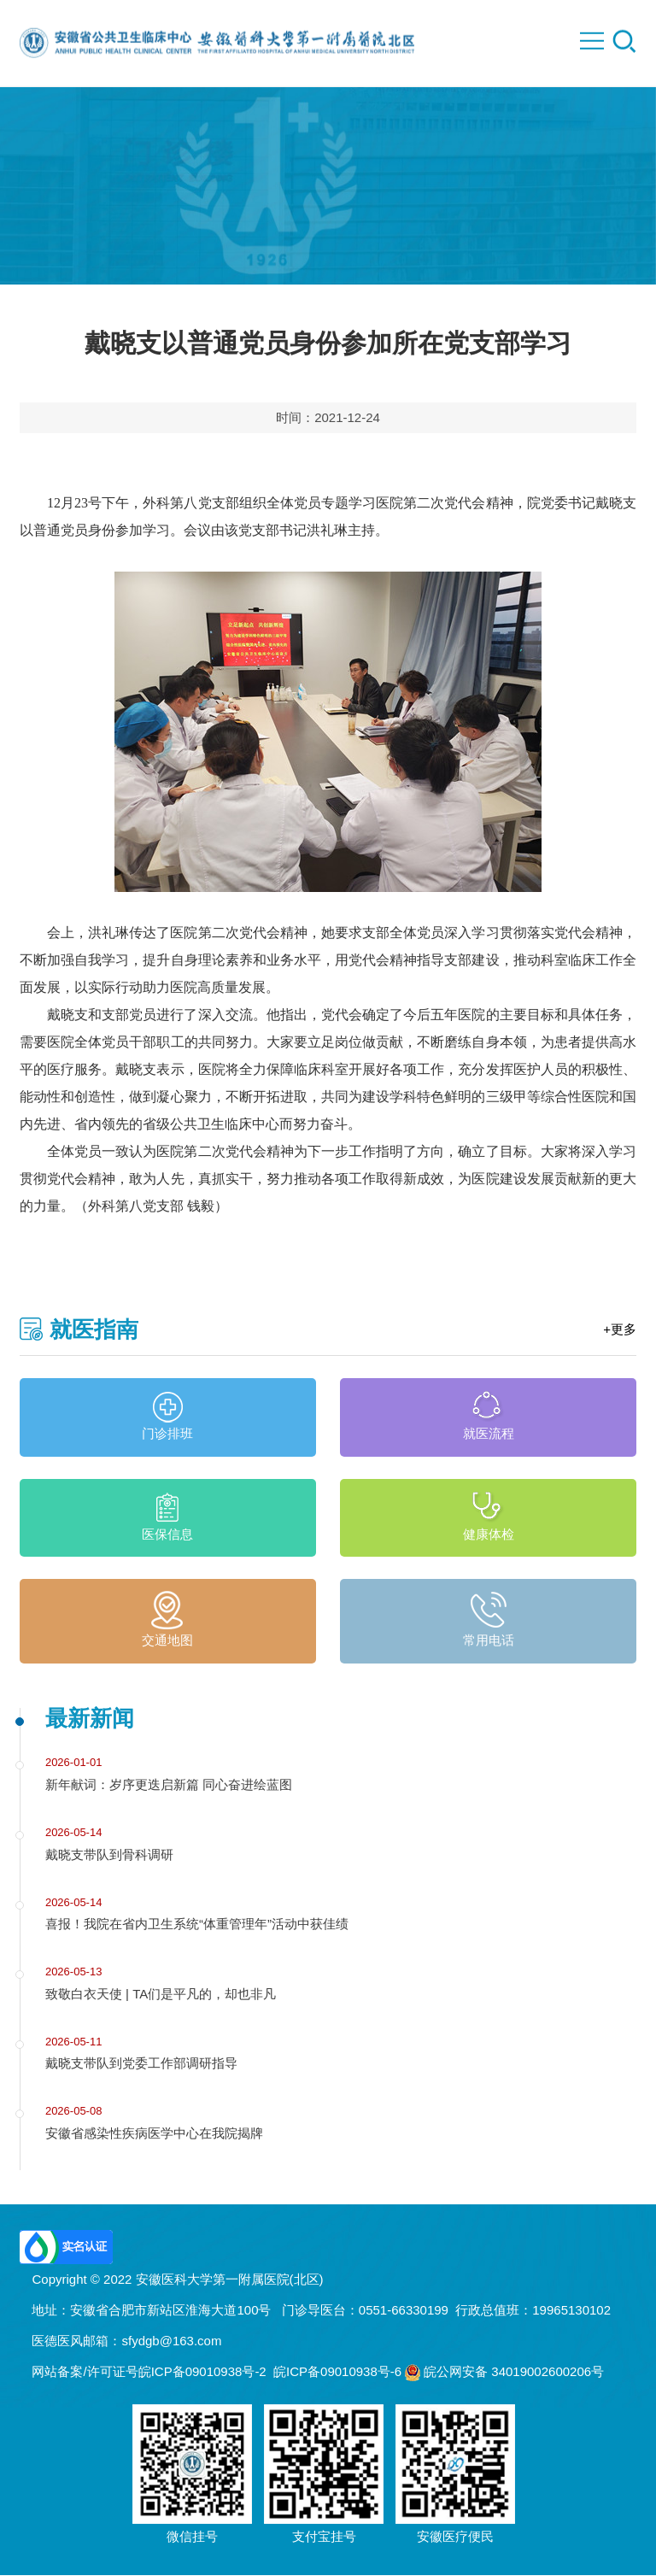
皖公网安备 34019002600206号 (504, 2372)
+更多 (619, 1330)
